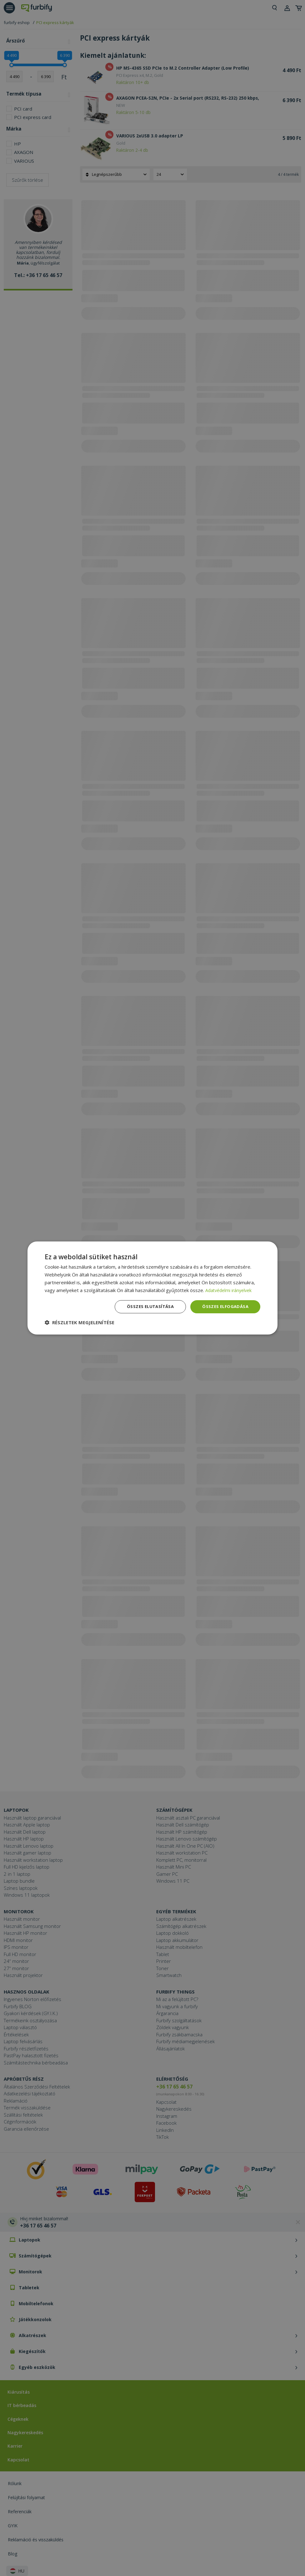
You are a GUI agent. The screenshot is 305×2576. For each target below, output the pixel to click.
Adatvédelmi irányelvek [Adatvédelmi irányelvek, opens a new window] (230, 1289)
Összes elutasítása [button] (147, 1307)
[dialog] (153, 1288)
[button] (79, 1323)
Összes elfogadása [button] (224, 1307)
